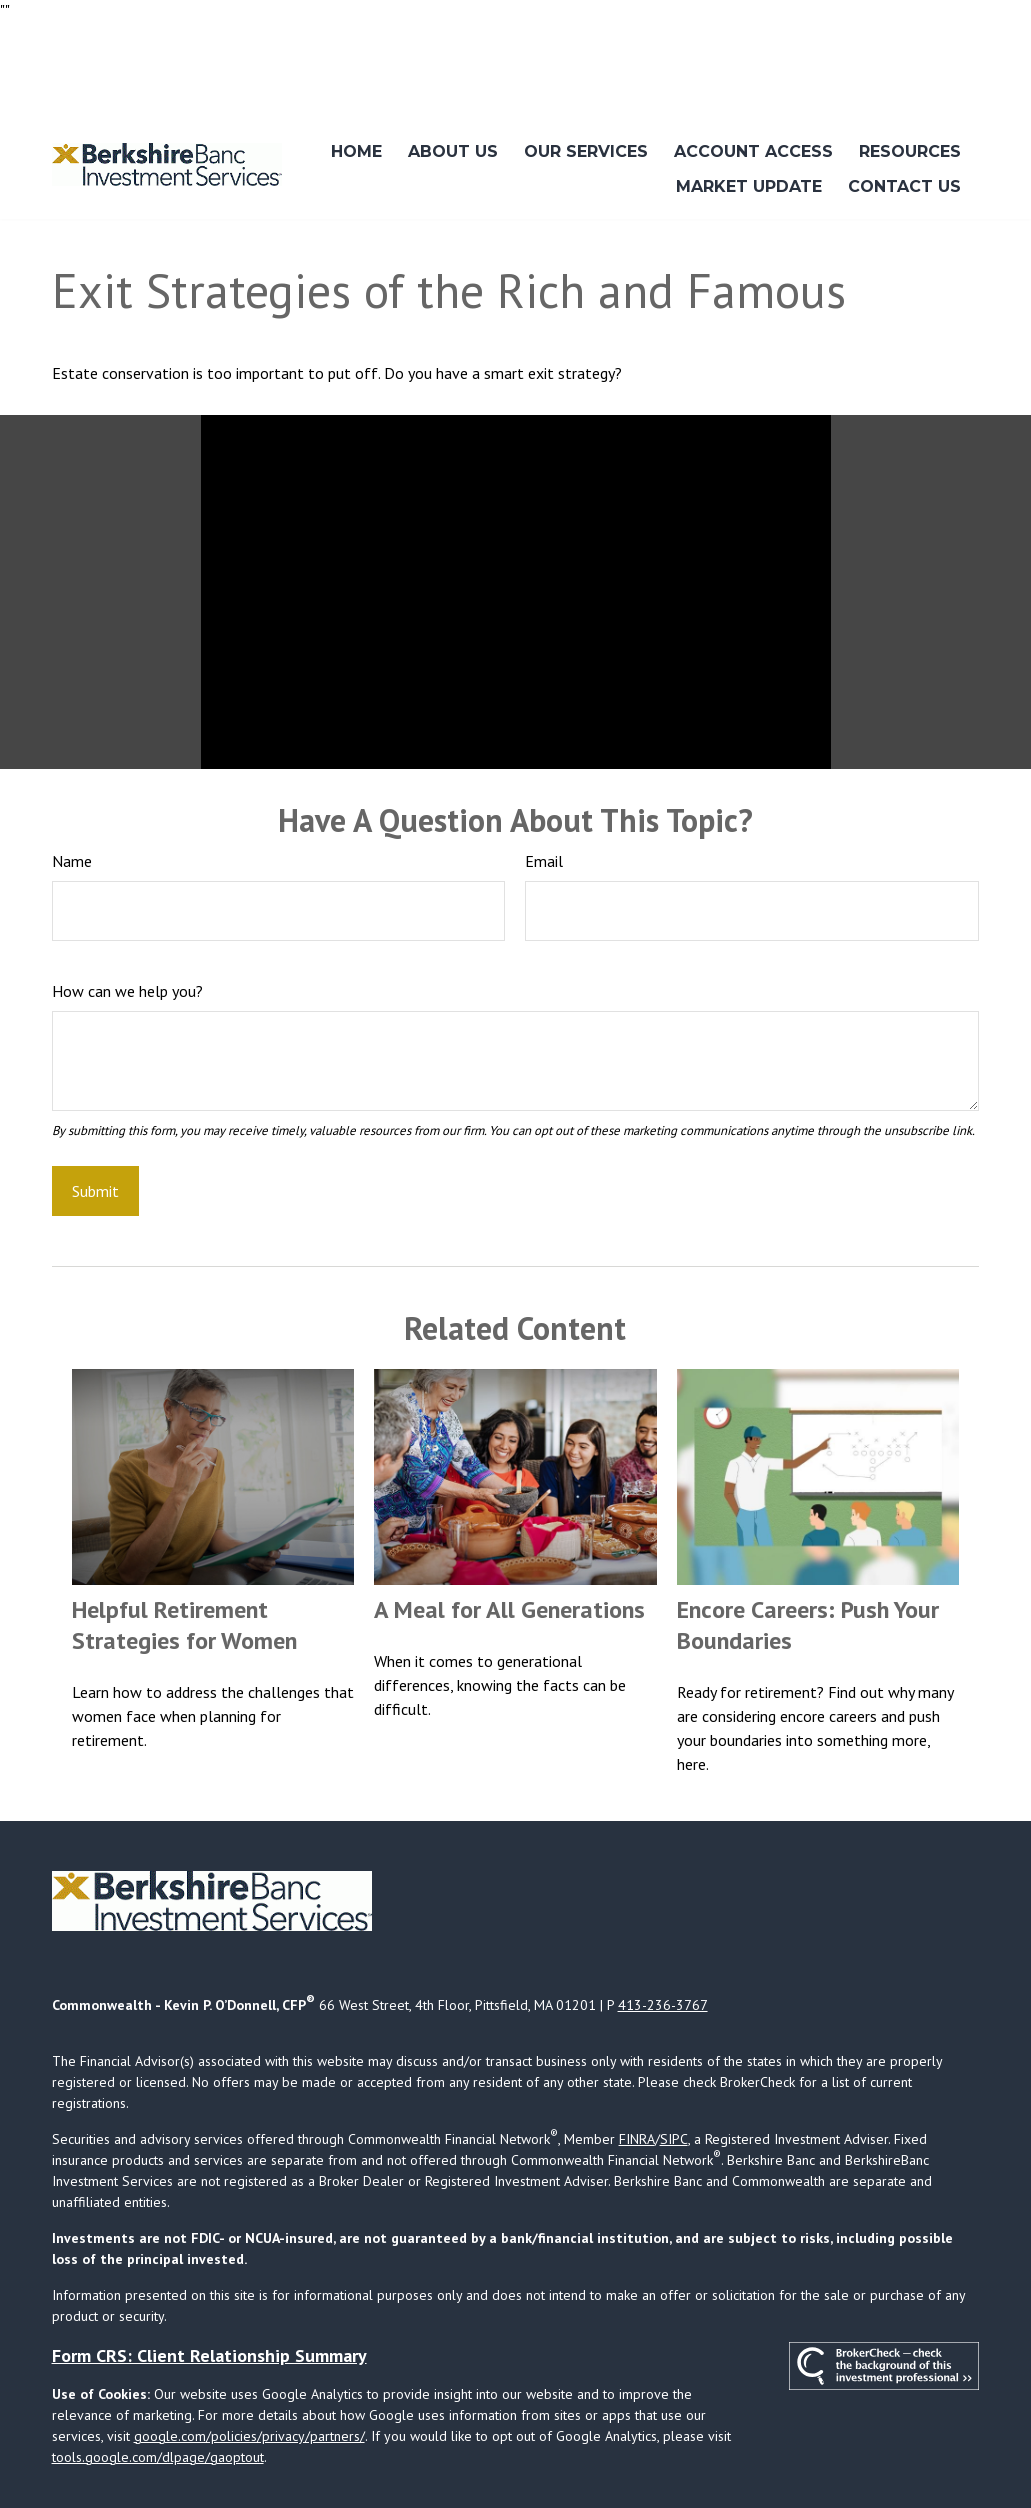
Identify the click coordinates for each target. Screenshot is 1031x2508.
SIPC (674, 2079)
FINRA (637, 2079)
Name (72, 802)
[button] (356, 92)
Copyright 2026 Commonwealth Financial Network (372, 2454)
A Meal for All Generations (509, 1550)
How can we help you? (127, 932)
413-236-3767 (663, 1945)
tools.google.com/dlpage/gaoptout (158, 2397)
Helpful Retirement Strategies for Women (184, 1566)
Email (544, 802)
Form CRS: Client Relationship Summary (209, 2295)
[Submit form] (95, 1131)
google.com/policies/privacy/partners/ (249, 2376)
